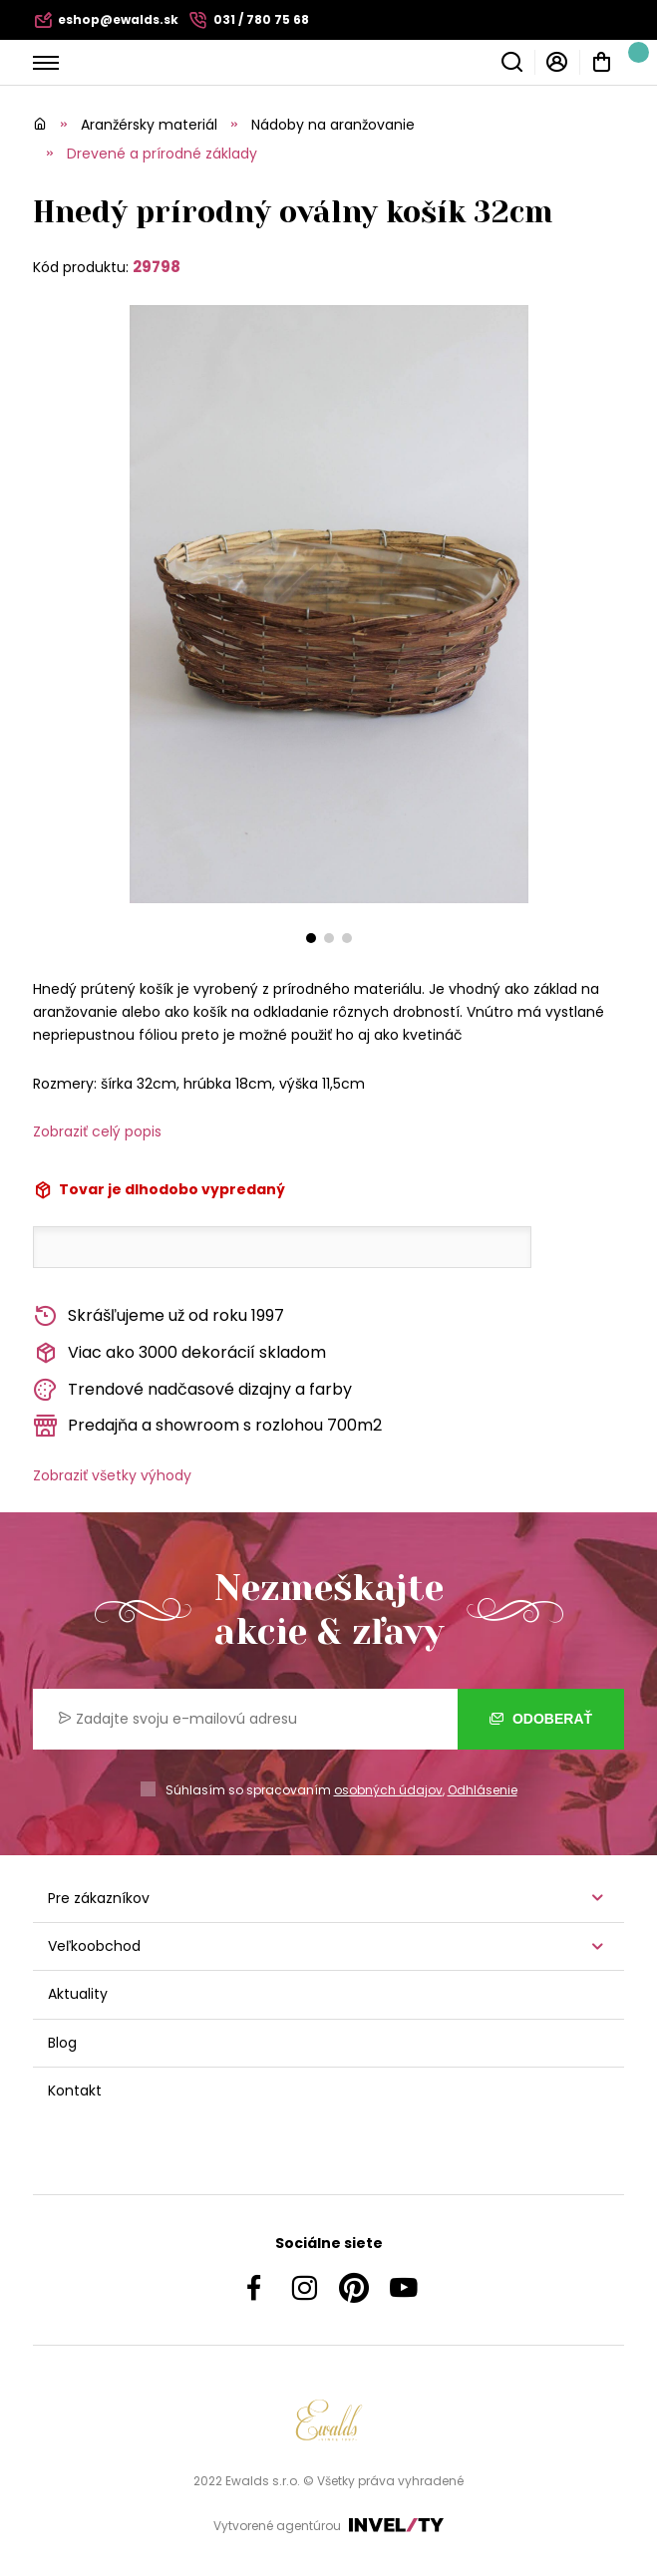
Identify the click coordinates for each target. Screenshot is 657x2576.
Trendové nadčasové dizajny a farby (192, 1390)
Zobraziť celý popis (97, 1131)
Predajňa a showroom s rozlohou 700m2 (207, 1426)
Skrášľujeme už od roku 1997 (158, 1316)
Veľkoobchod (94, 1946)
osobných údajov (388, 1789)
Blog (62, 2043)
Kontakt (75, 2090)
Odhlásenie (482, 1789)
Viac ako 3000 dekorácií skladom (179, 1353)
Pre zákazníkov (99, 1898)
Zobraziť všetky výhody (112, 1475)
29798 (156, 266)
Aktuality (78, 1994)
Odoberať (541, 1719)
